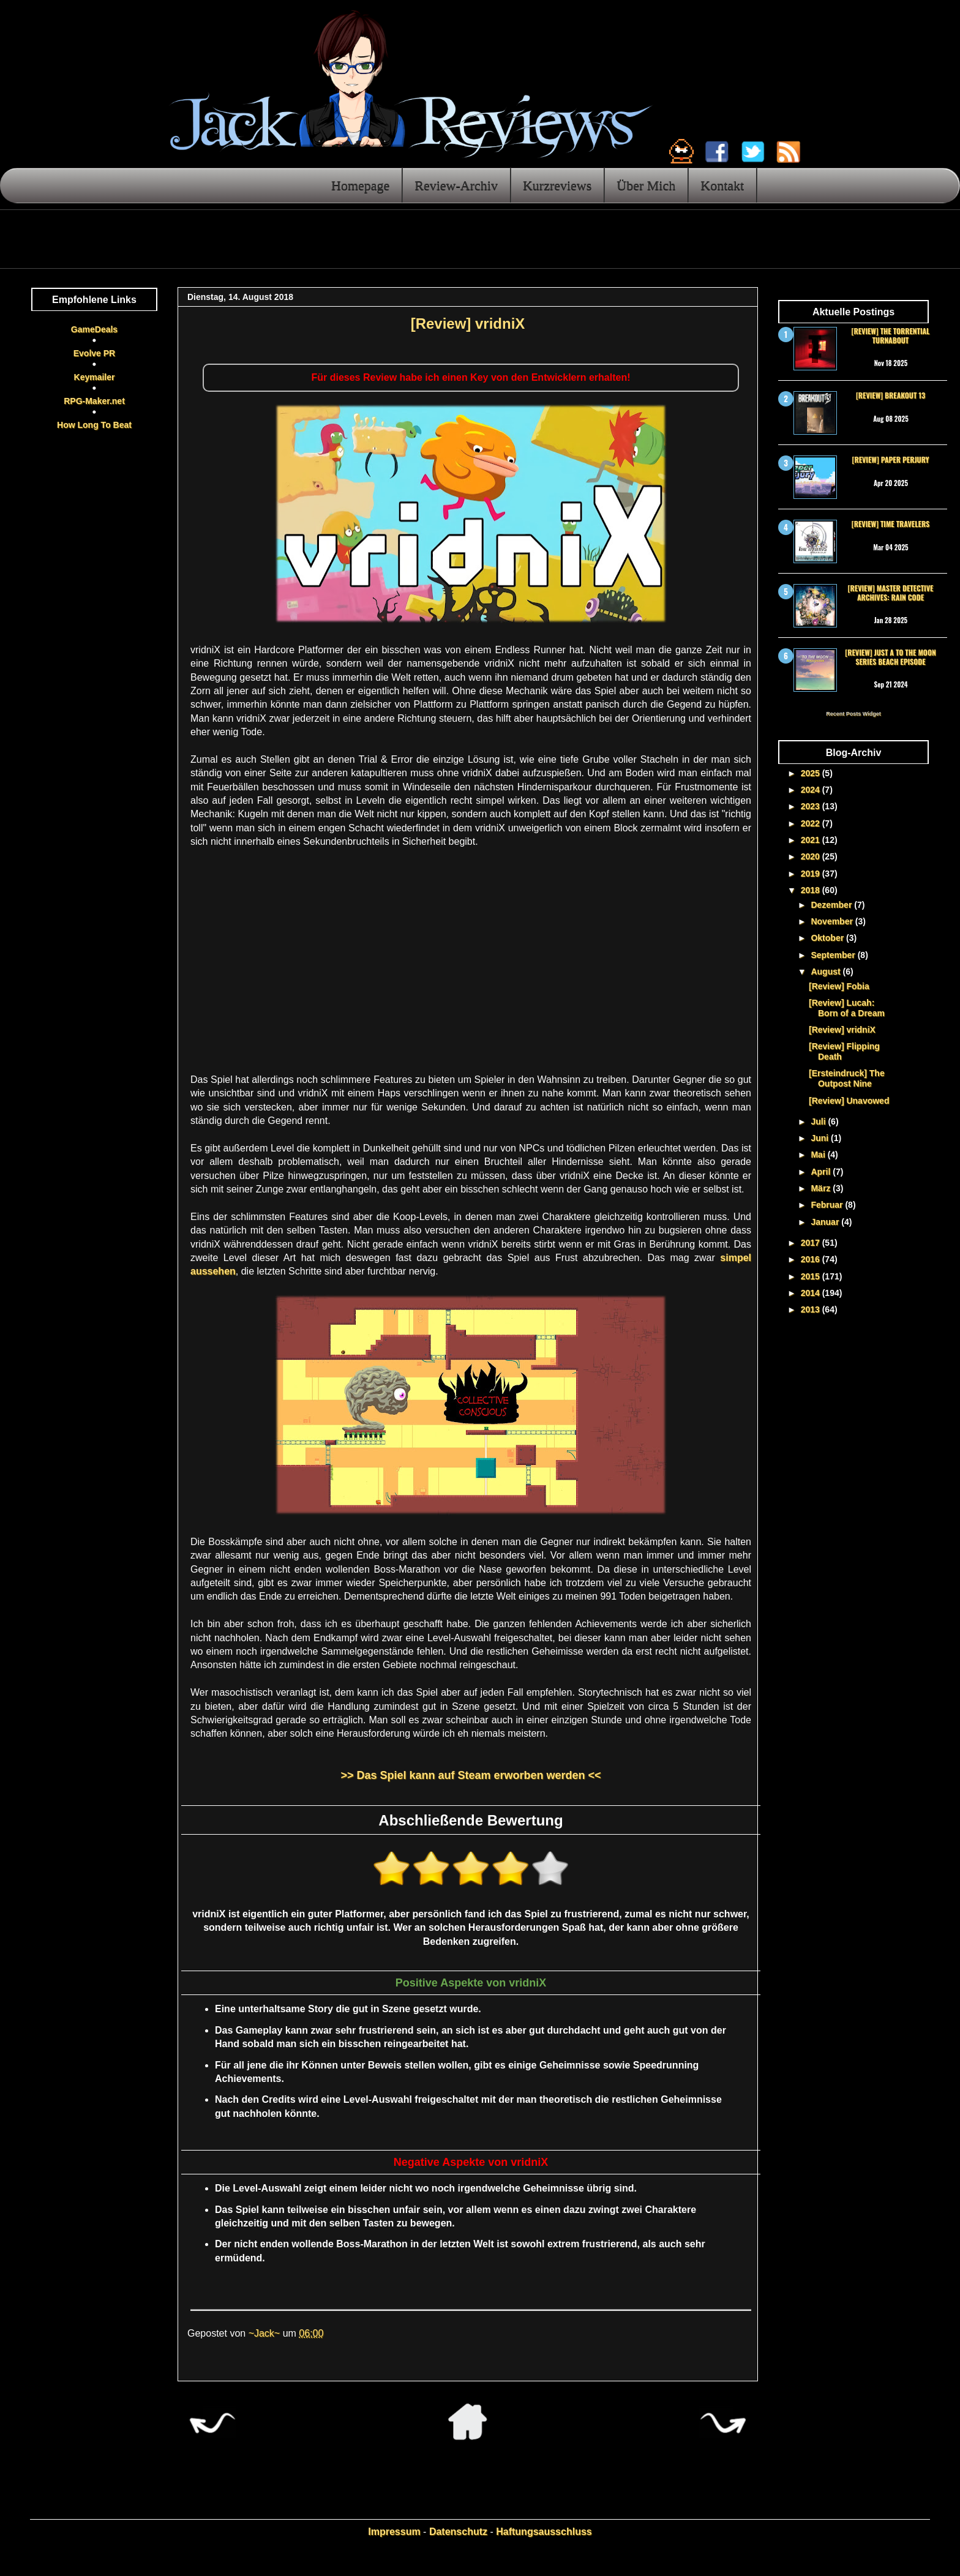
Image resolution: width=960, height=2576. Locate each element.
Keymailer (94, 377)
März (822, 1188)
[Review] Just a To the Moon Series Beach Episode (890, 656)
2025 (811, 773)
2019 (811, 873)
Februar (828, 1205)
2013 (811, 1309)
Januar (826, 1222)
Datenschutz (458, 2531)
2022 (811, 823)
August (826, 971)
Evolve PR (94, 353)
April (822, 1172)
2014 (811, 1293)
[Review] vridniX (842, 1030)
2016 (811, 1259)
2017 (811, 1243)
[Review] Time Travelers (890, 524)
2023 (811, 806)
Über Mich (646, 185)
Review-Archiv (456, 185)
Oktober (828, 938)
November (833, 921)
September (834, 955)
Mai (819, 1154)
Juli (819, 1121)
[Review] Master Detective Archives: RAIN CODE (891, 592)
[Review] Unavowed (849, 1101)
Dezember (832, 905)
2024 (811, 790)
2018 (811, 890)
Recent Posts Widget (853, 714)
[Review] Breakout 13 (890, 395)
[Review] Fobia (839, 986)
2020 (811, 856)
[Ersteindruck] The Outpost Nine (847, 1078)
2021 (811, 840)
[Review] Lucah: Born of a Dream (847, 1008)
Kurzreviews (557, 185)
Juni (821, 1138)
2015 (811, 1276)
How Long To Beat (94, 425)
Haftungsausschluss (543, 2531)
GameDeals (94, 329)
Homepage (360, 185)
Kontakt (722, 185)
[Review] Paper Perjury (890, 459)
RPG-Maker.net (94, 401)
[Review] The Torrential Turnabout (891, 335)
